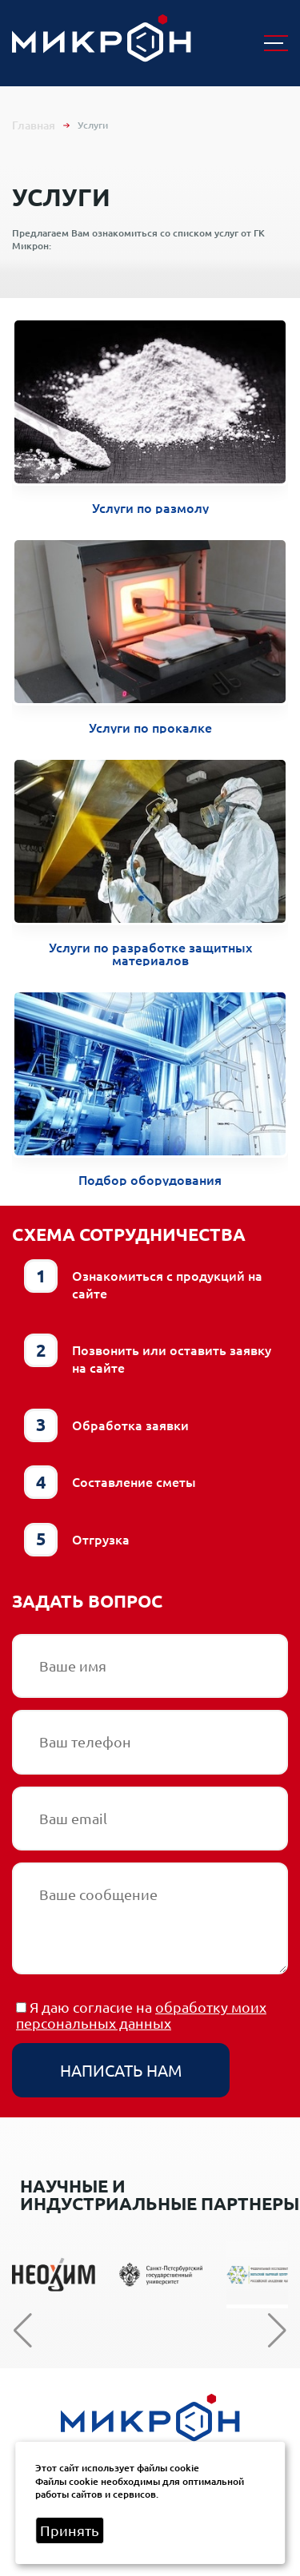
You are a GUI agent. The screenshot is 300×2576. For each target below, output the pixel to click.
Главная (33, 125)
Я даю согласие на (141, 2015)
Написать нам (121, 2070)
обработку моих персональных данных (141, 2014)
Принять (69, 2530)
